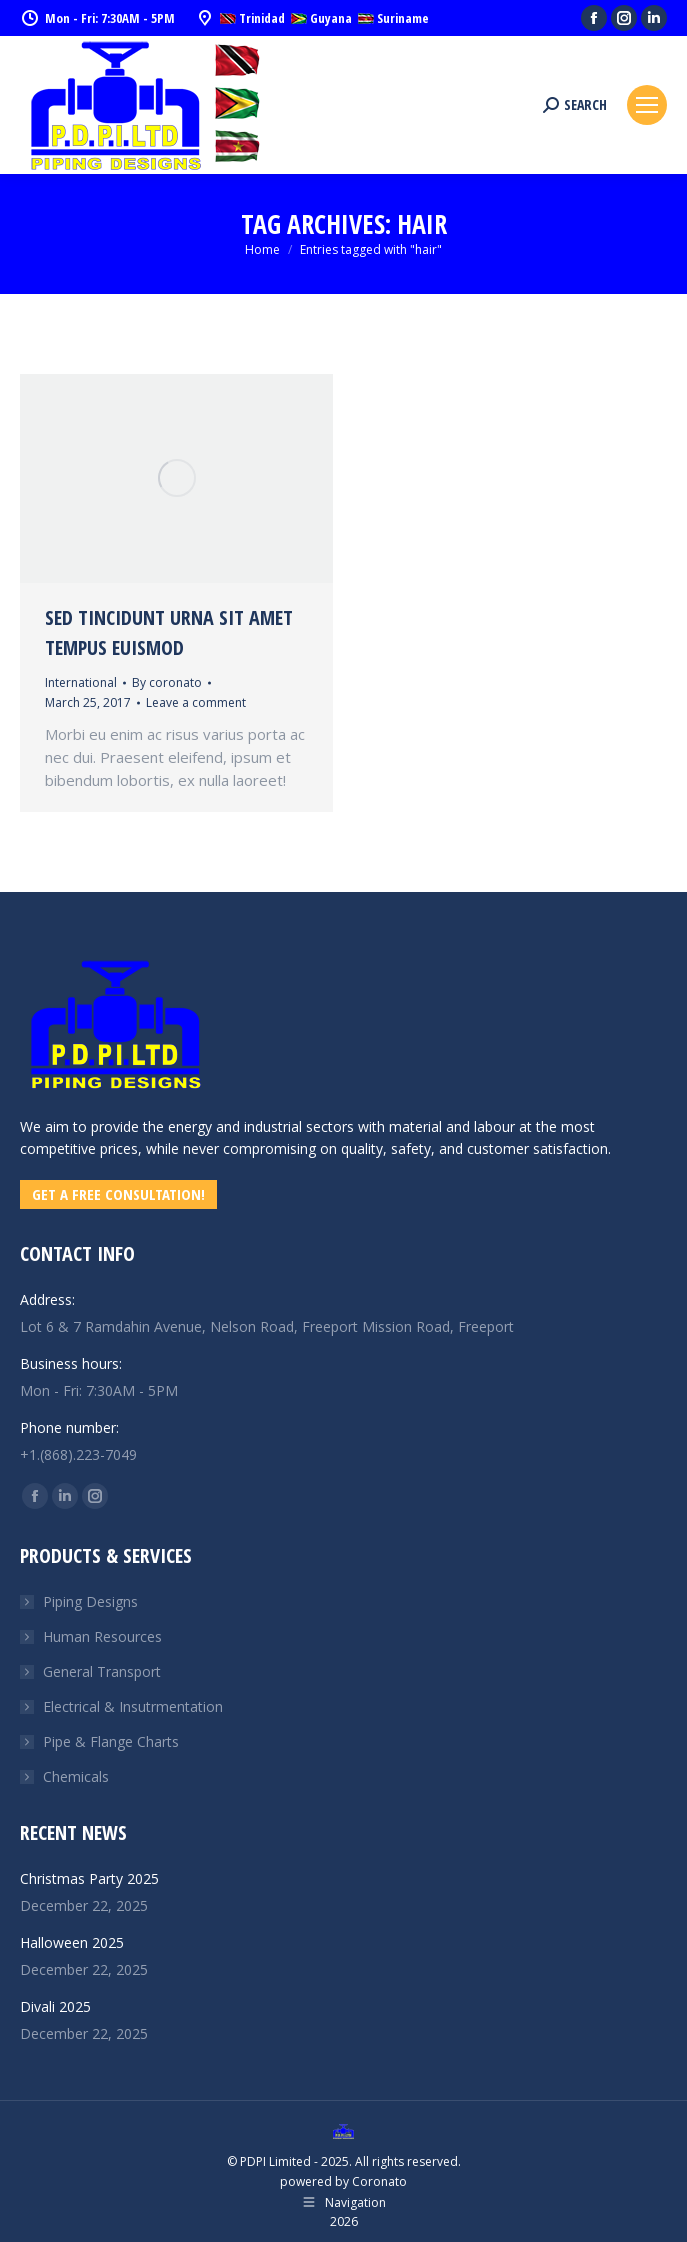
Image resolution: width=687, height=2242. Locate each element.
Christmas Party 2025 (89, 1878)
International (81, 682)
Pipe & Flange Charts (111, 1741)
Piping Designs (90, 1601)
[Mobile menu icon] (647, 105)
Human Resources (102, 1636)
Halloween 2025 (72, 1942)
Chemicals (76, 1776)
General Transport (102, 1671)
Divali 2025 (55, 2006)
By (167, 682)
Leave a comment (196, 702)
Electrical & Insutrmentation (133, 1706)
